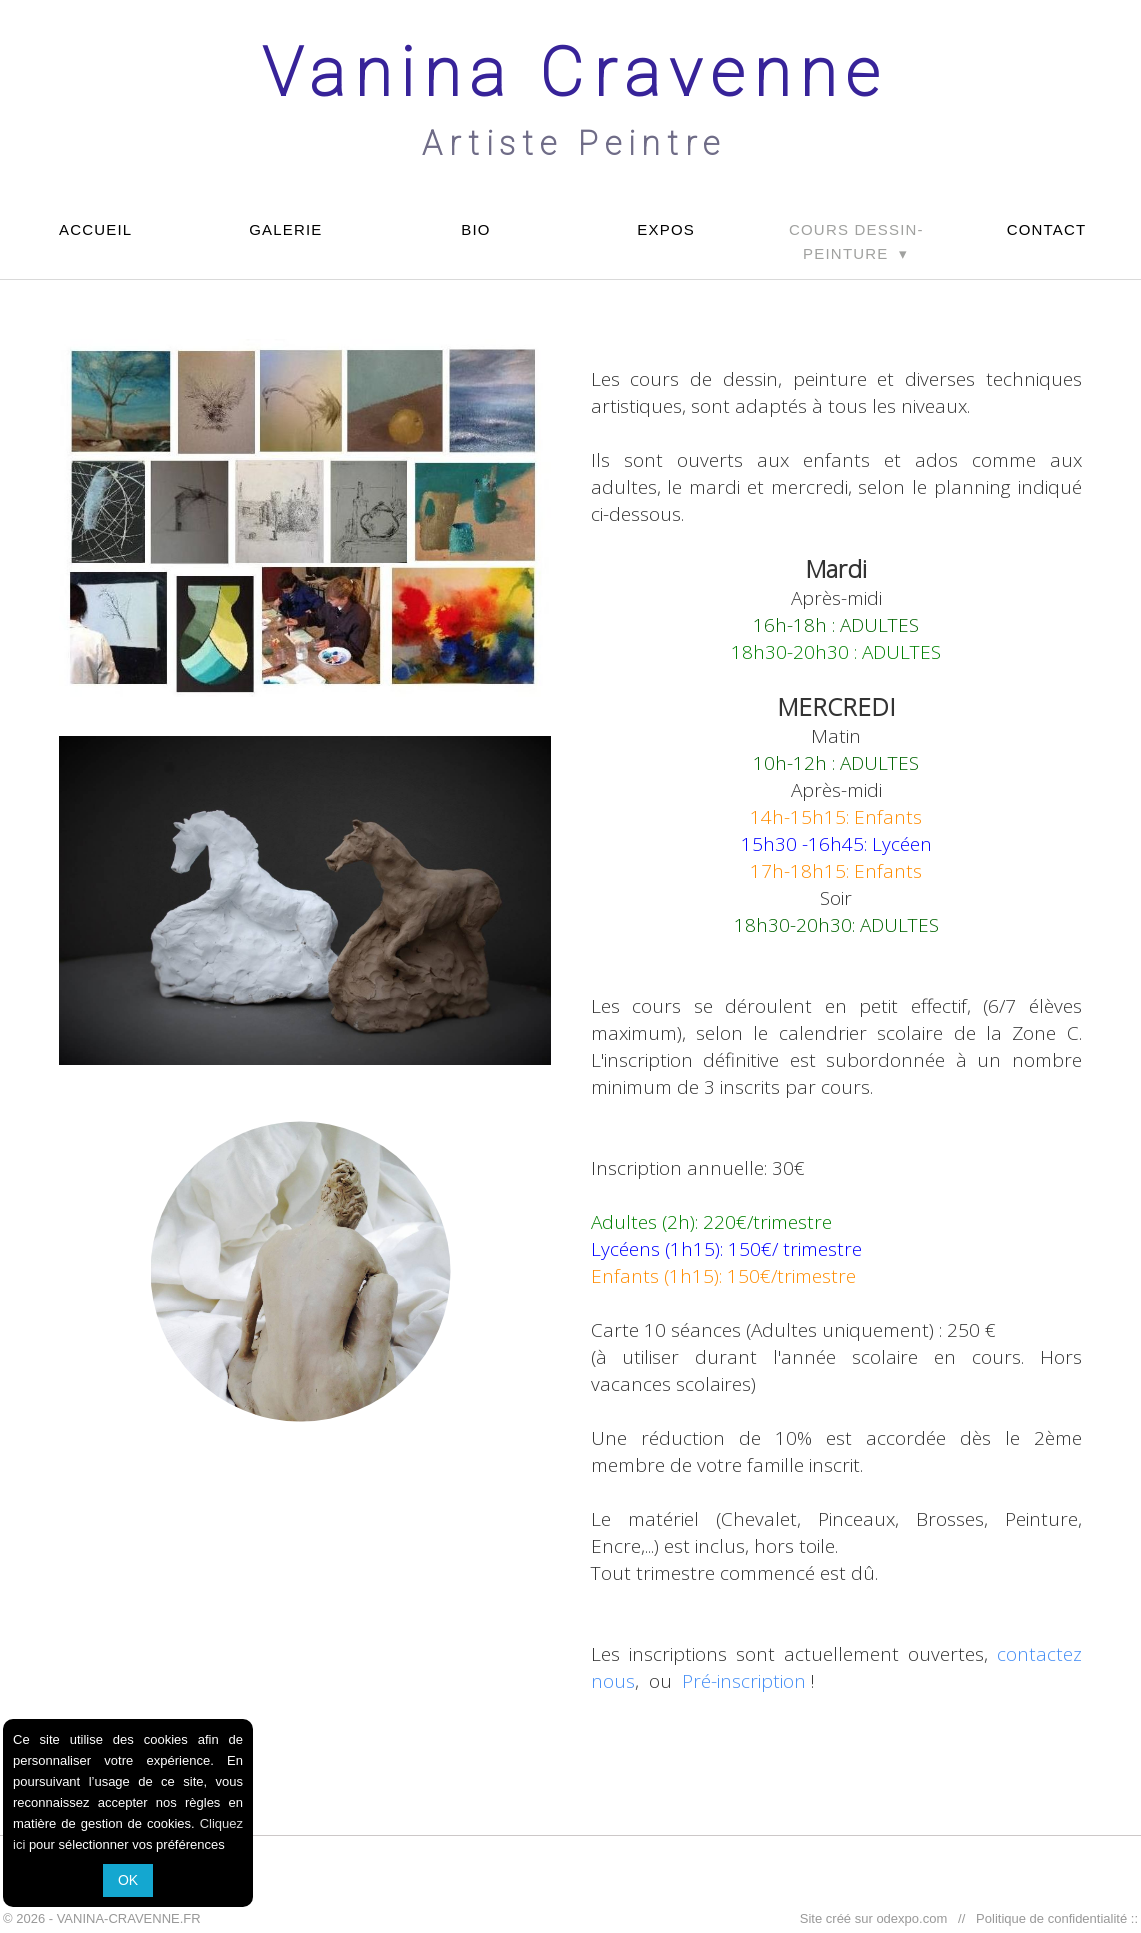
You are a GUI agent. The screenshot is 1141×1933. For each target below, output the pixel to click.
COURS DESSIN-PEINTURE (856, 241)
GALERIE (285, 229)
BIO (475, 229)
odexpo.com (915, 1918)
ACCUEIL (95, 229)
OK (128, 1880)
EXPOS (666, 229)
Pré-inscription (744, 1681)
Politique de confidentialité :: (1053, 1918)
